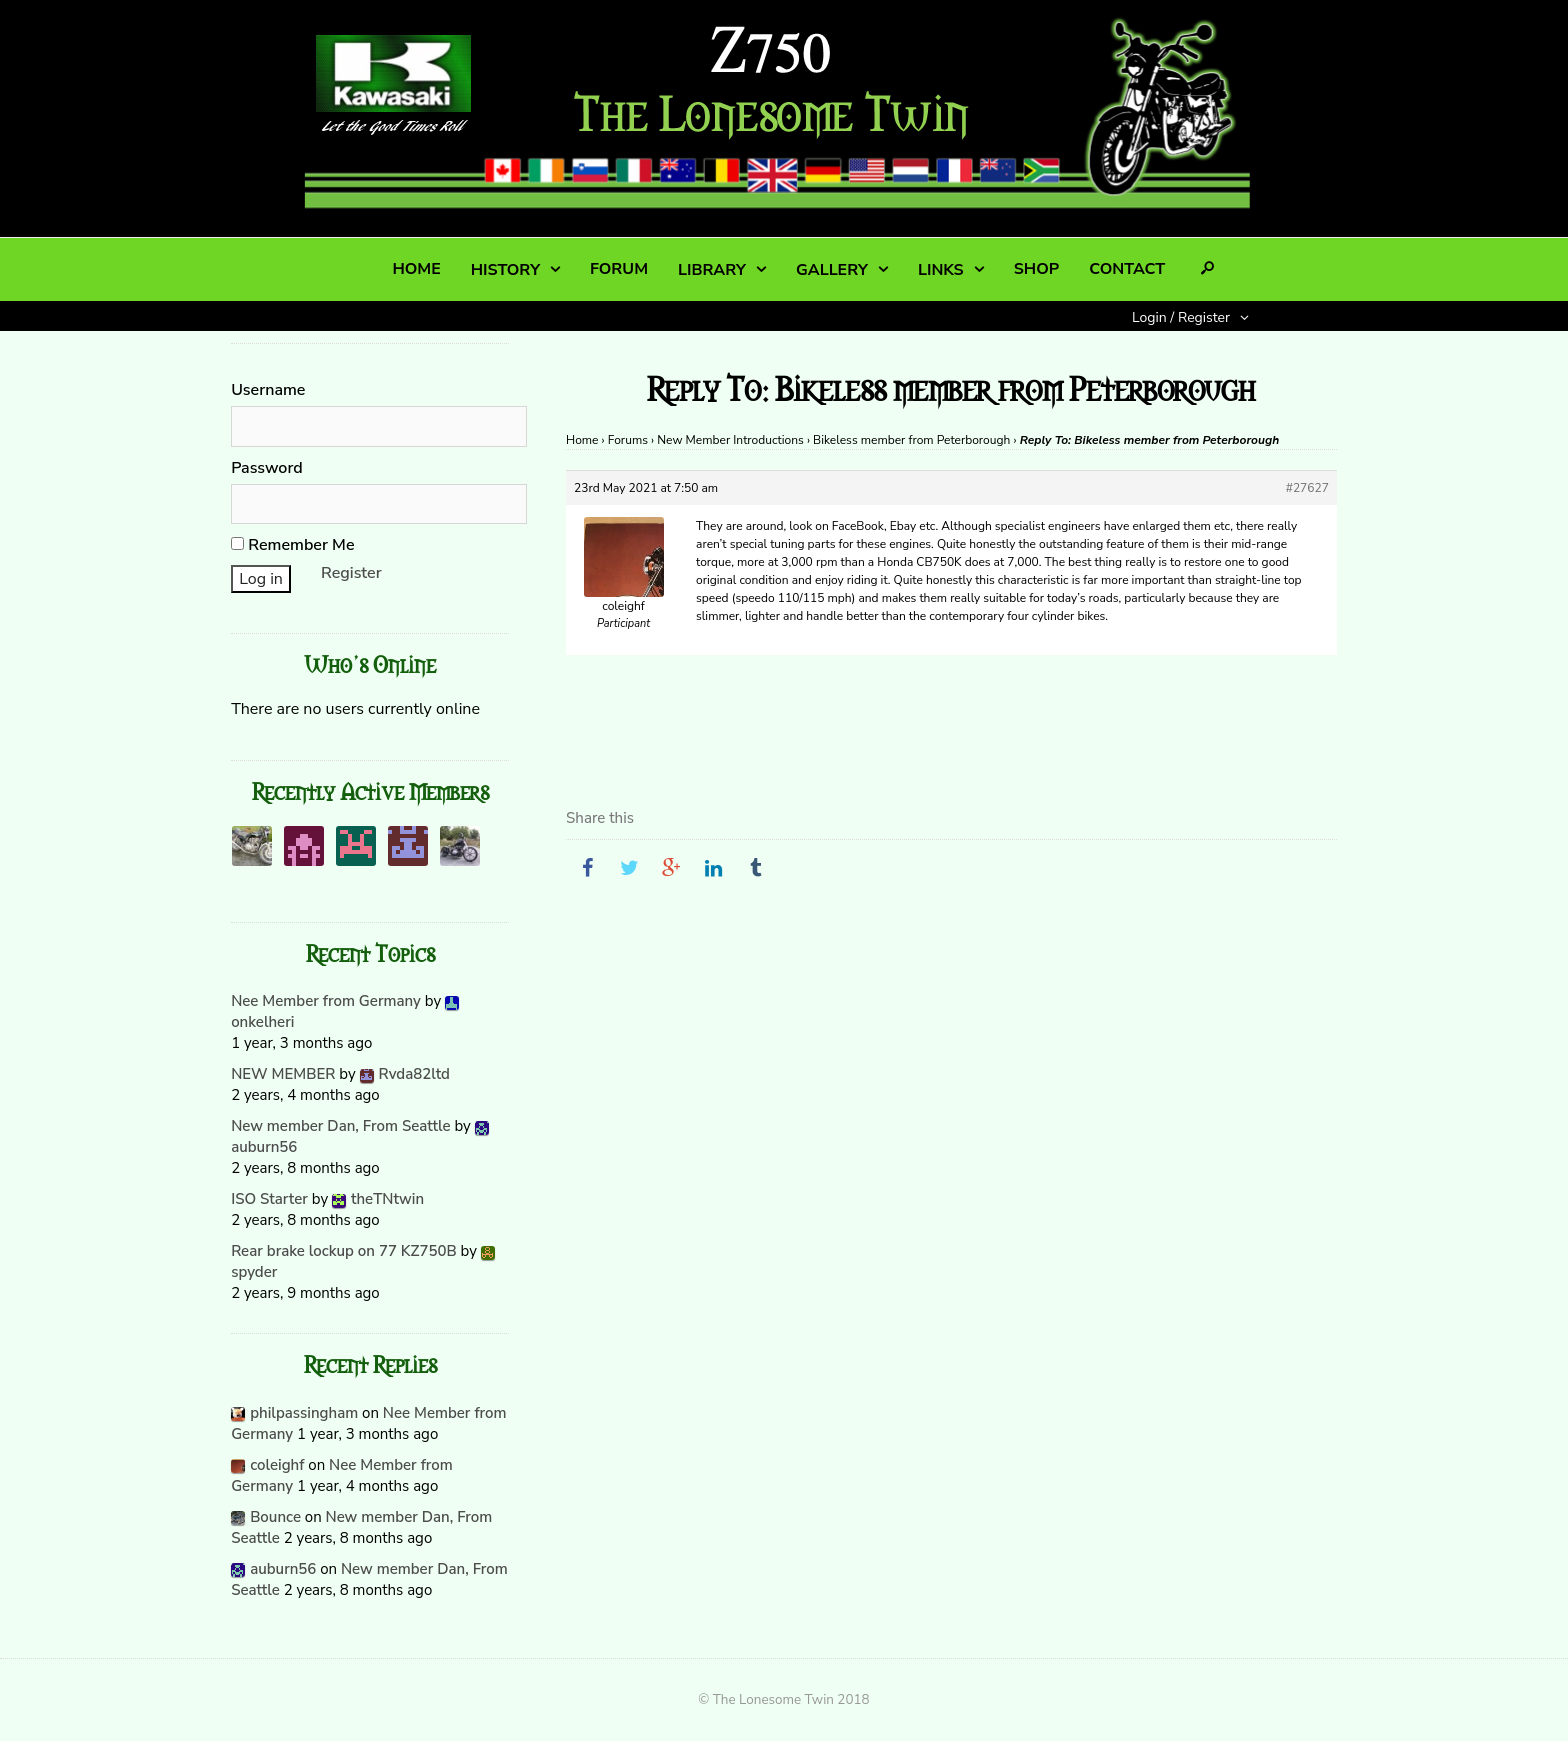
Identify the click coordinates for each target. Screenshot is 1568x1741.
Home (582, 440)
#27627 (1307, 488)
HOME (416, 269)
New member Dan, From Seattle (340, 1126)
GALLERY (832, 270)
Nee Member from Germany (326, 1001)
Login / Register (1181, 317)
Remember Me (292, 545)
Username (268, 390)
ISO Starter (269, 1199)
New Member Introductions (730, 440)
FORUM (619, 269)
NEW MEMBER (283, 1074)
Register (351, 573)
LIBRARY (712, 270)
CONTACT (1127, 269)
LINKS (941, 270)
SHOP (1036, 269)
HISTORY (505, 270)
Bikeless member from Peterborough (911, 440)
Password (267, 468)
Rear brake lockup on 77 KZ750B (344, 1251)
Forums (628, 440)
